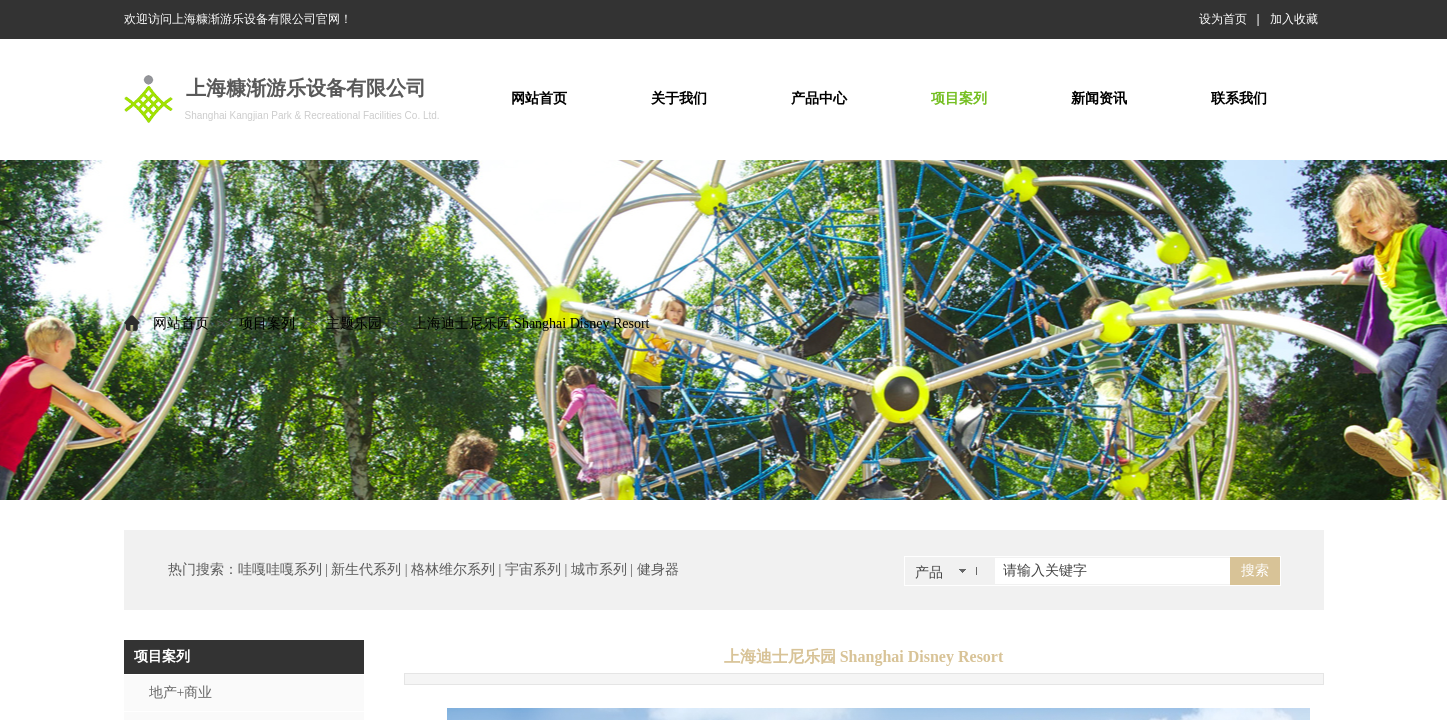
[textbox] (1112, 571)
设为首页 (1223, 19)
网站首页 (181, 323)
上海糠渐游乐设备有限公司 (306, 88)
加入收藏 (1294, 19)
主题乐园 (354, 323)
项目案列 (267, 323)
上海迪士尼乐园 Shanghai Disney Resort (531, 323)
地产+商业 (181, 692)
